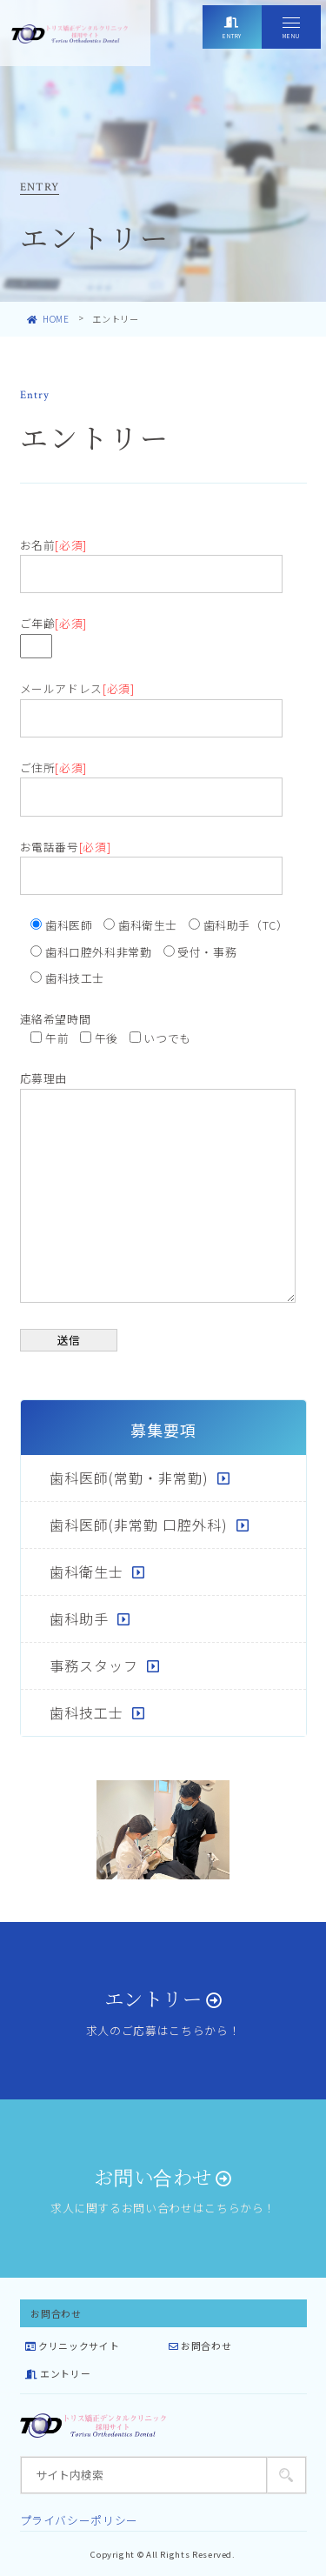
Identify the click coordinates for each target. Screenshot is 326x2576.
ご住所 (151, 781)
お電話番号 (151, 861)
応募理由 (158, 1187)
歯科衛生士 (86, 1571)
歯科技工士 (86, 1712)
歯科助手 (79, 1618)
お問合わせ (200, 2345)
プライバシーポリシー (79, 2520)
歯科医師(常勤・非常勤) (129, 1477)
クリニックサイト (72, 2345)
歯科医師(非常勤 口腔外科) (139, 1524)
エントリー (57, 2373)
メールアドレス (151, 702)
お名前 (151, 559)
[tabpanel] (162, 1829)
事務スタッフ (94, 1665)
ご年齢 (53, 634)
